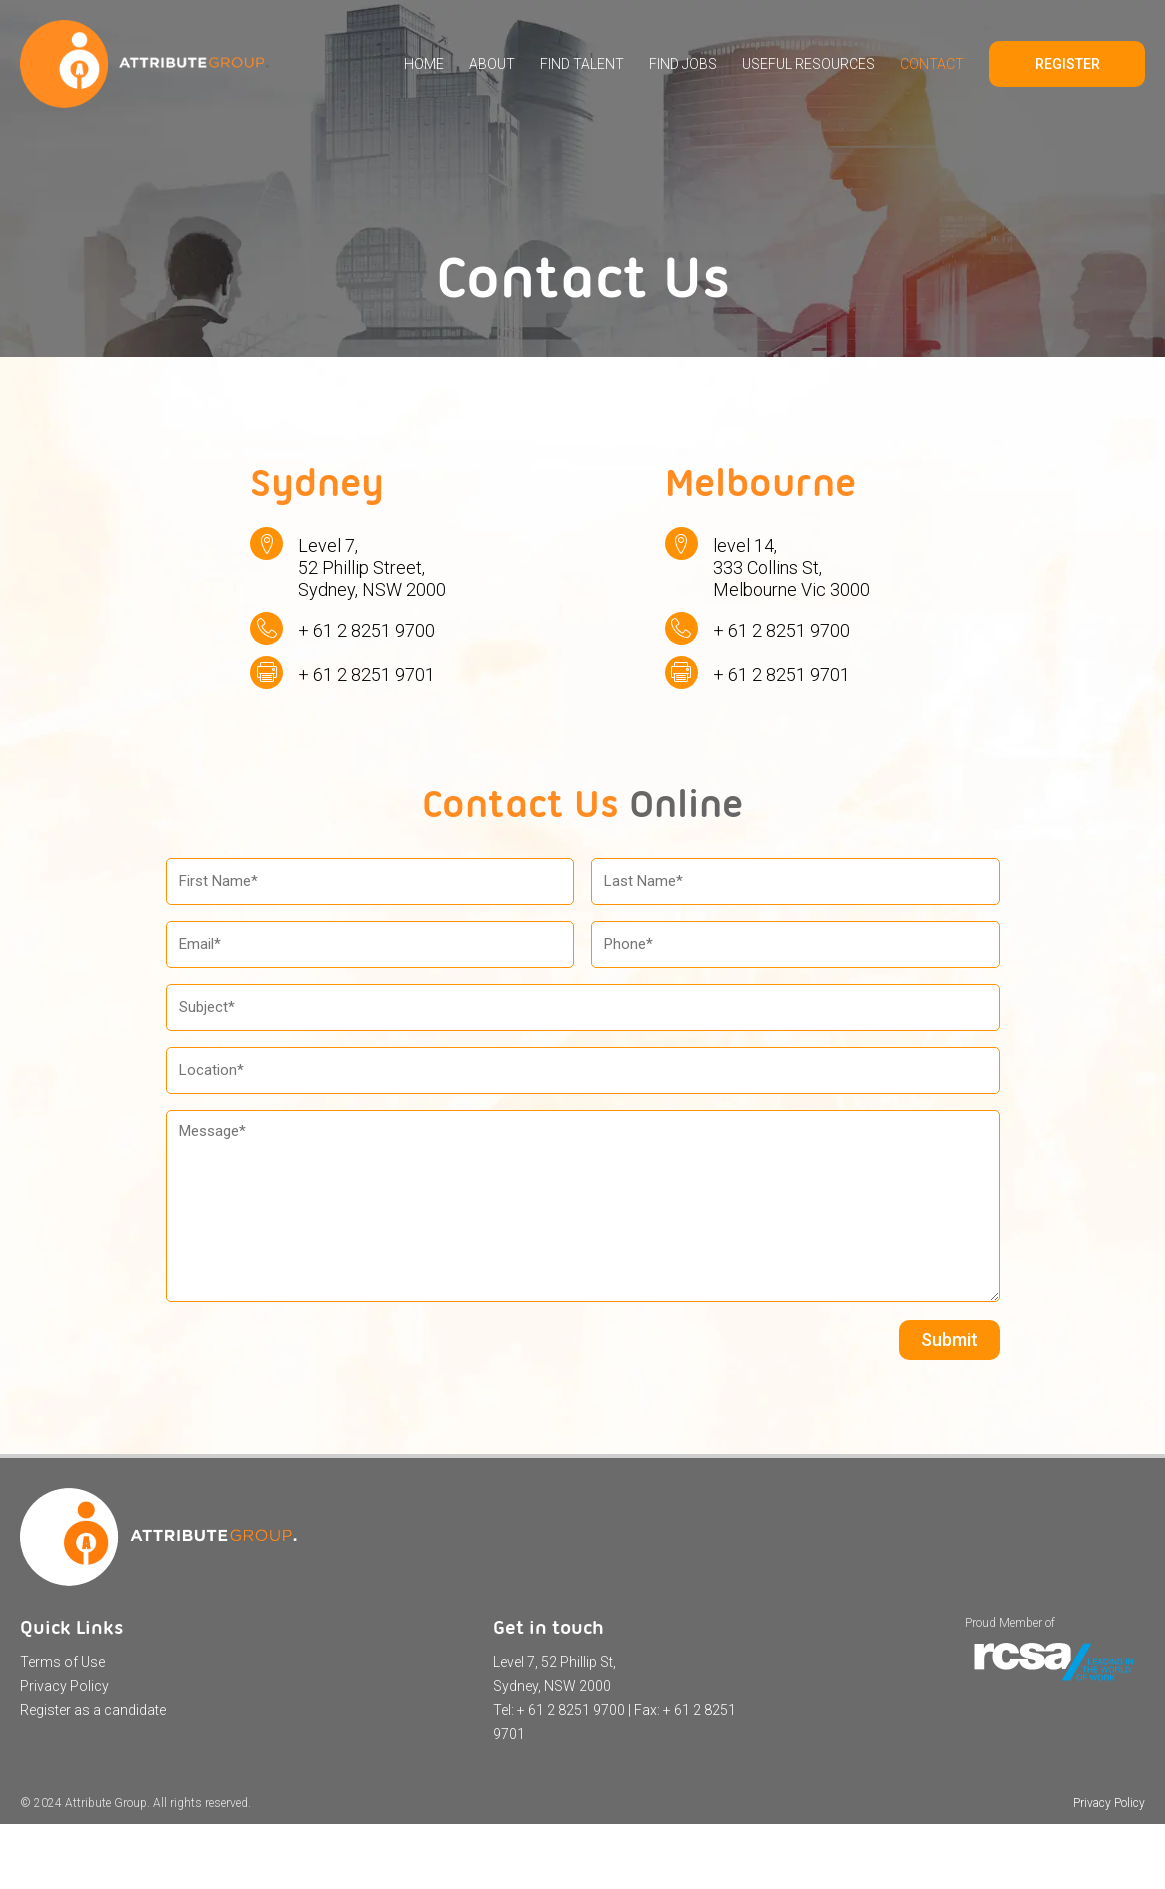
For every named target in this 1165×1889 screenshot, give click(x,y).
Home (424, 64)
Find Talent (582, 64)
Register (1067, 64)
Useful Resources (808, 64)
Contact (932, 64)
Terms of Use (62, 1662)
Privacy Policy (64, 1686)
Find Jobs (683, 64)
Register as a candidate (93, 1710)
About (492, 64)
